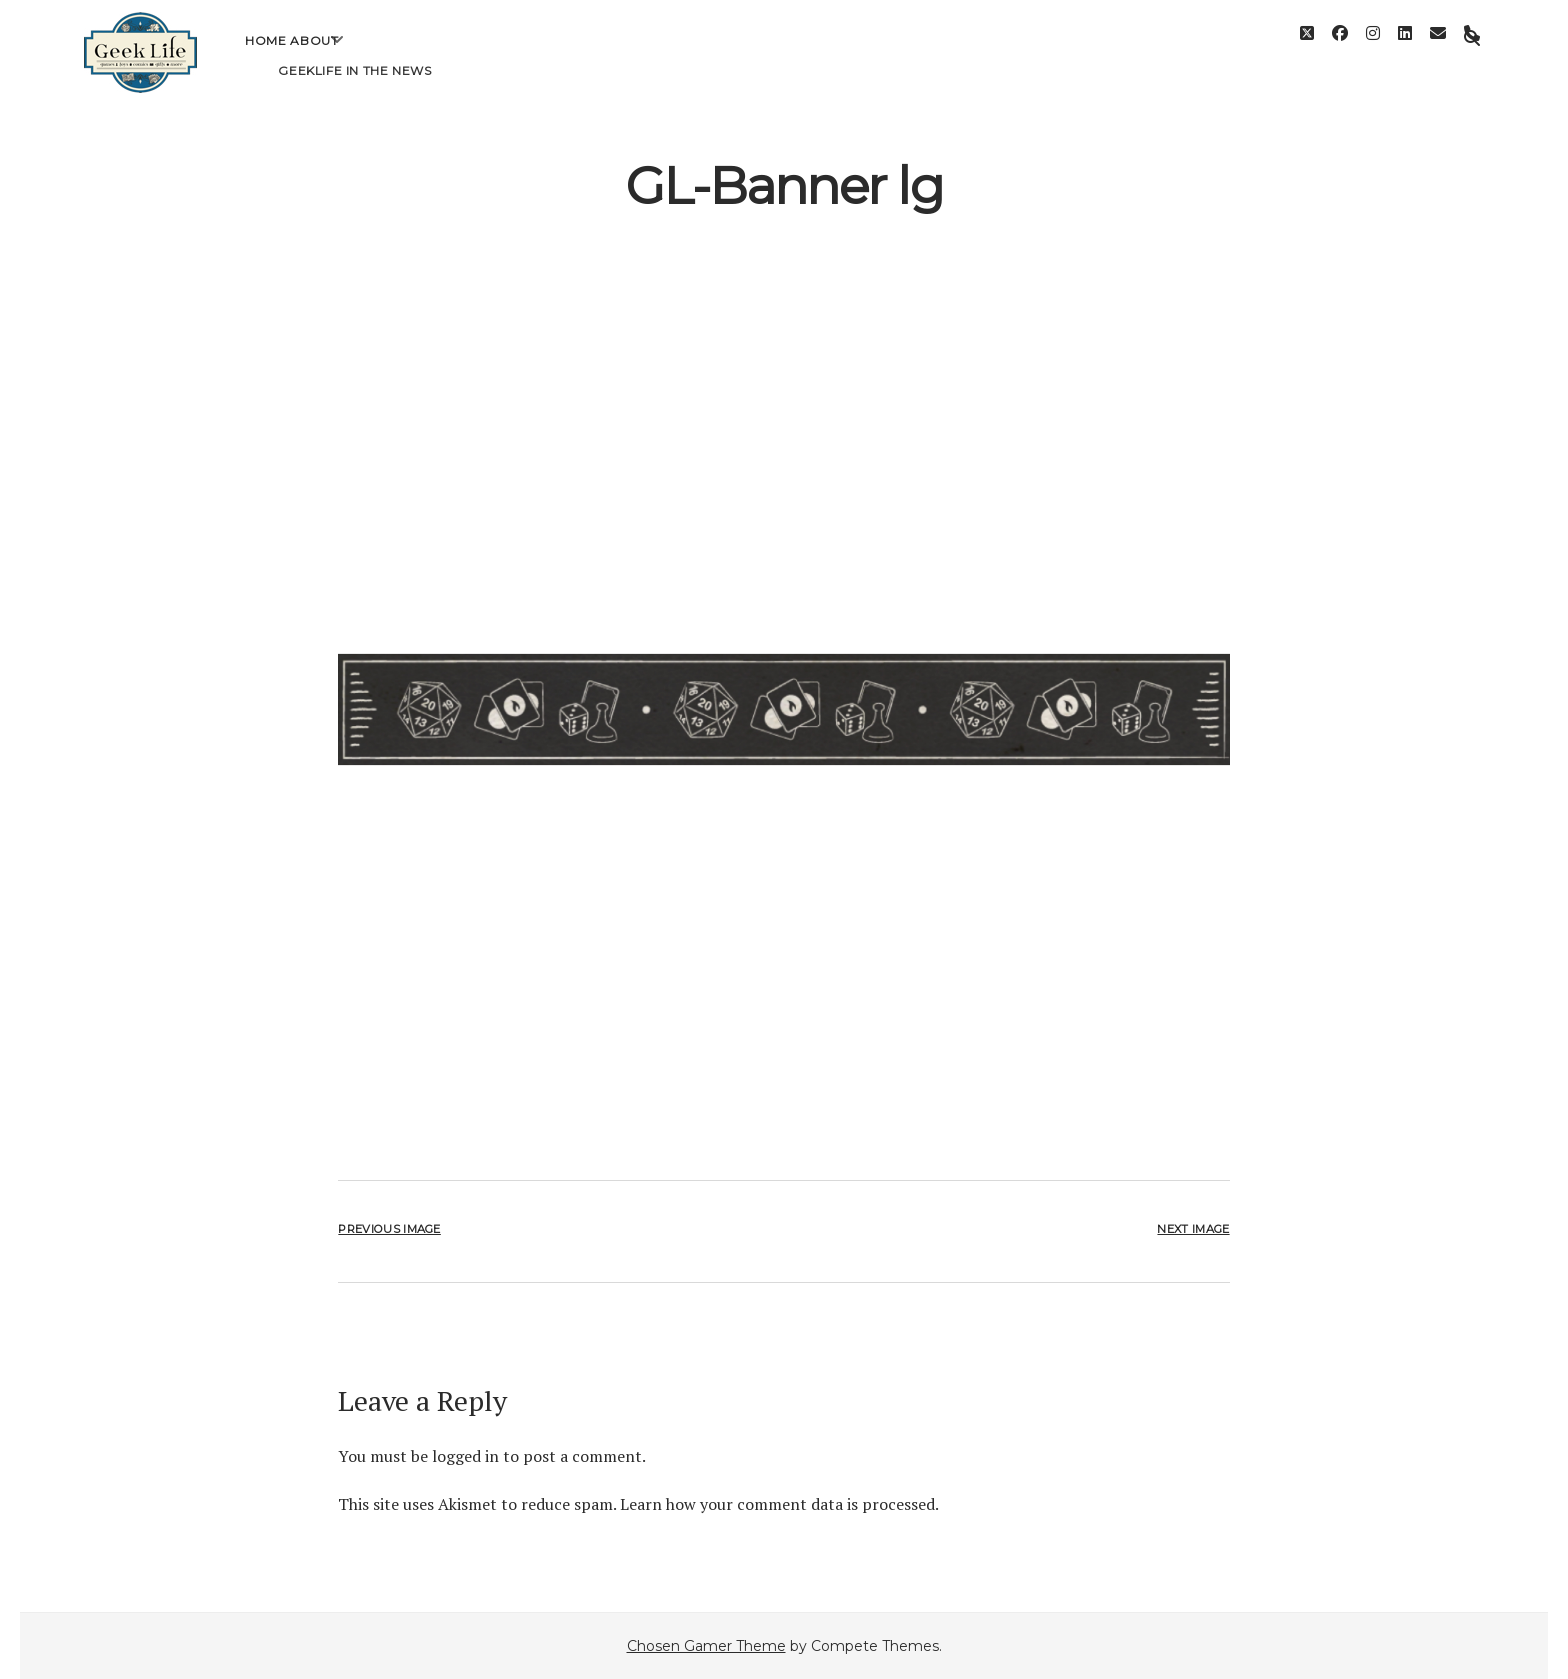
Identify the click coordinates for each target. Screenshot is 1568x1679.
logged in (465, 1456)
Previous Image (389, 1229)
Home (265, 55)
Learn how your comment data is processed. (779, 1504)
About (314, 55)
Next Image (1193, 1229)
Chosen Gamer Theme (706, 1646)
